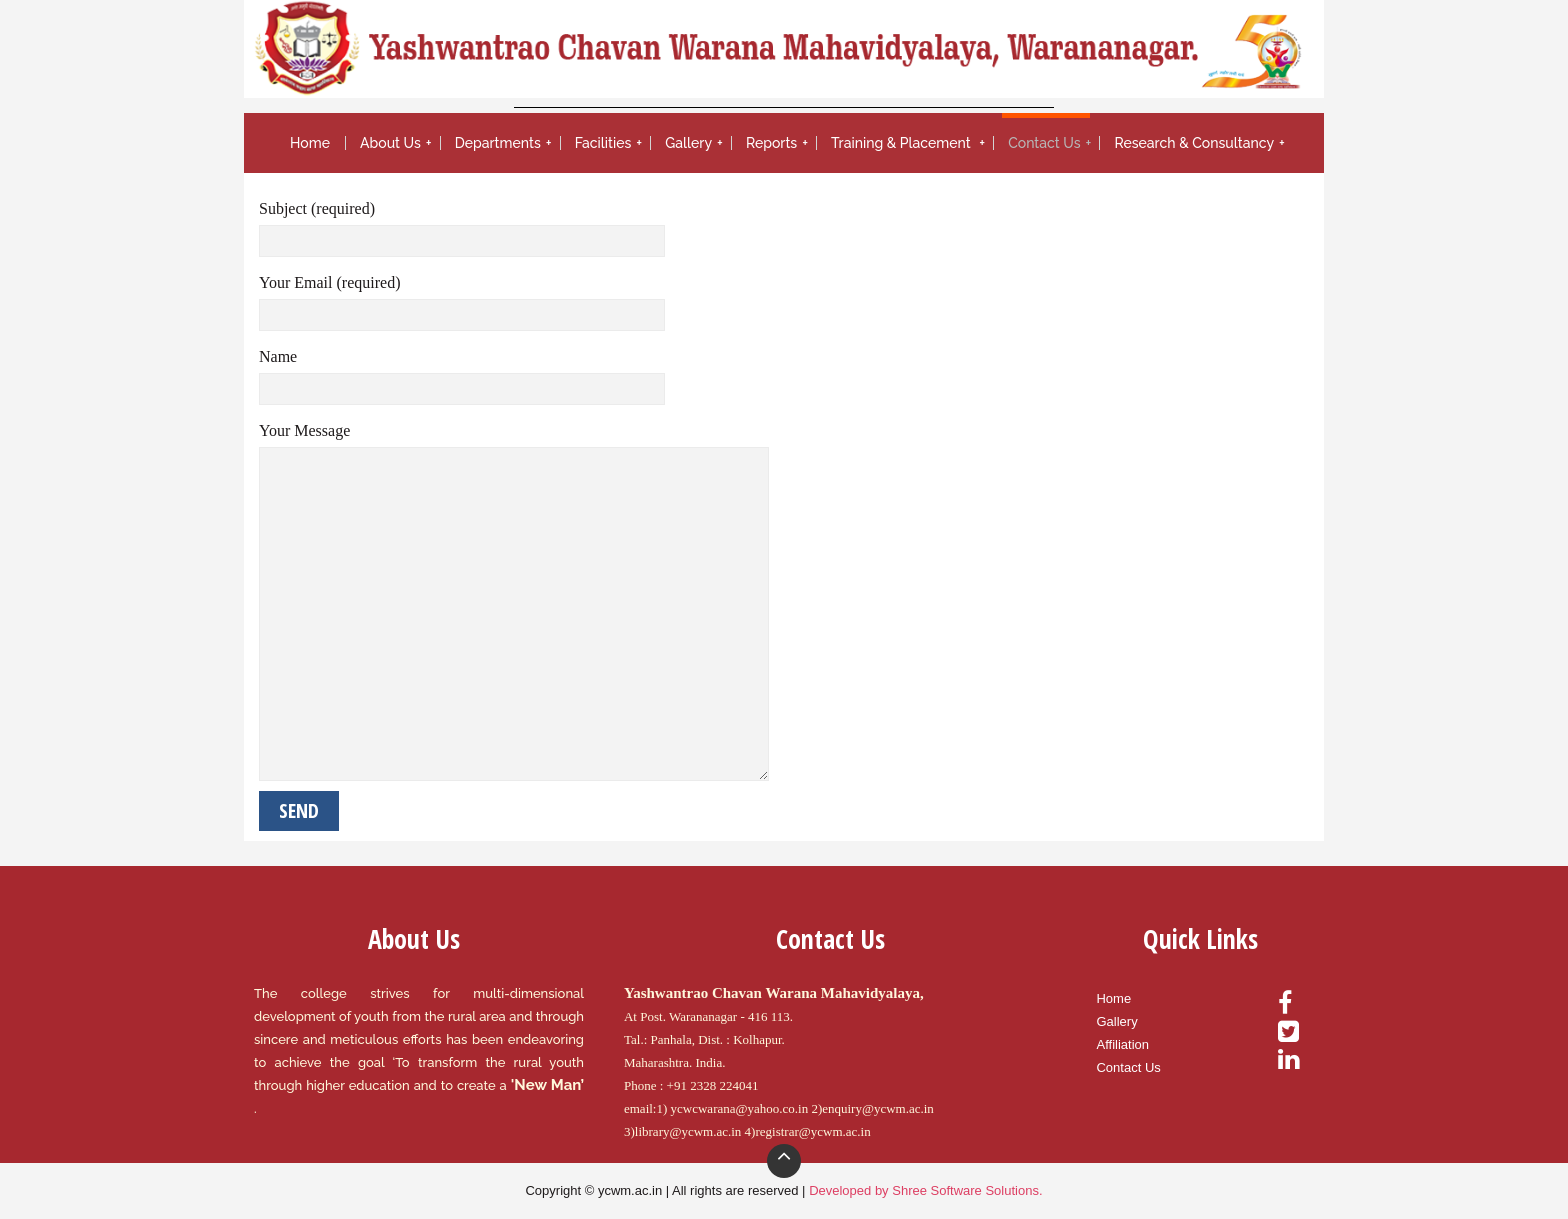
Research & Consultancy (1194, 143)
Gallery (688, 143)
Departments (498, 143)
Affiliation (1122, 1044)
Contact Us (1044, 143)
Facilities (603, 143)
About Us (390, 143)
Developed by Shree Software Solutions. (925, 1190)
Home (310, 143)
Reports (771, 143)
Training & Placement (902, 143)
